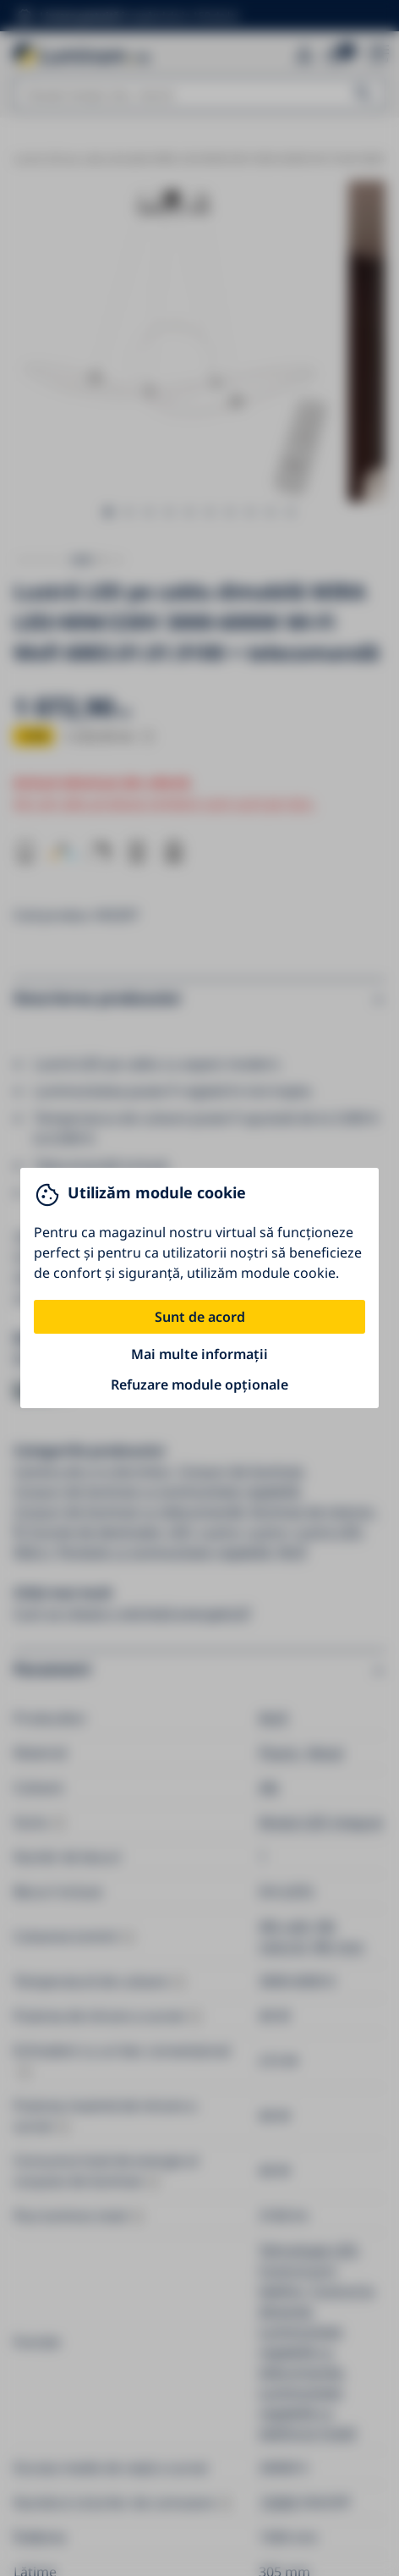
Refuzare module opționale (199, 1384)
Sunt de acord (200, 1316)
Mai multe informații (199, 1354)
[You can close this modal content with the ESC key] (199, 1288)
